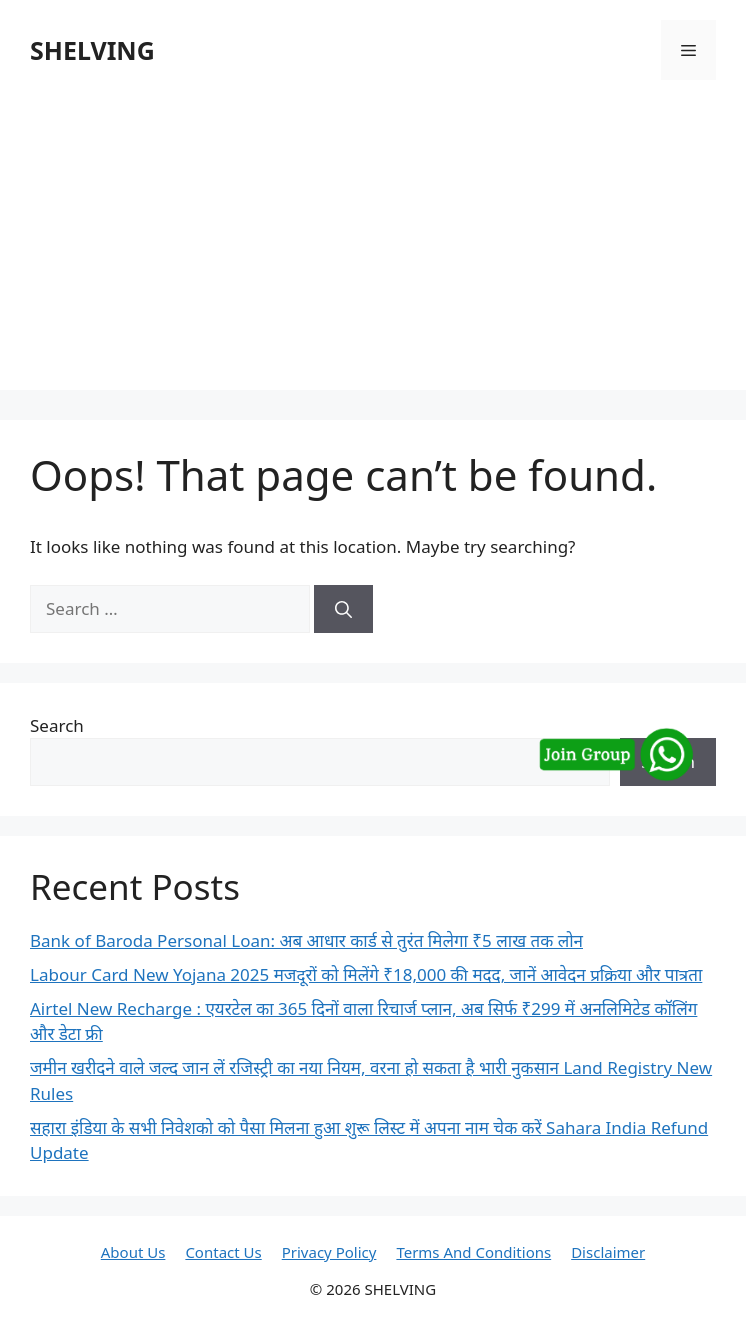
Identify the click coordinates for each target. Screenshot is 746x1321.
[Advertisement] (373, 250)
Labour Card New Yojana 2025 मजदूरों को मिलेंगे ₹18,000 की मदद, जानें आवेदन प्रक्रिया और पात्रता (366, 974)
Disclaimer (608, 1252)
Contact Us (223, 1252)
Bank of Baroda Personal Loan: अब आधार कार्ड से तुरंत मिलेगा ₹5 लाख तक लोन (306, 940)
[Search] (343, 609)
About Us (133, 1252)
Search (57, 725)
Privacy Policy (329, 1252)
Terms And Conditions (473, 1252)
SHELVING (92, 50)
